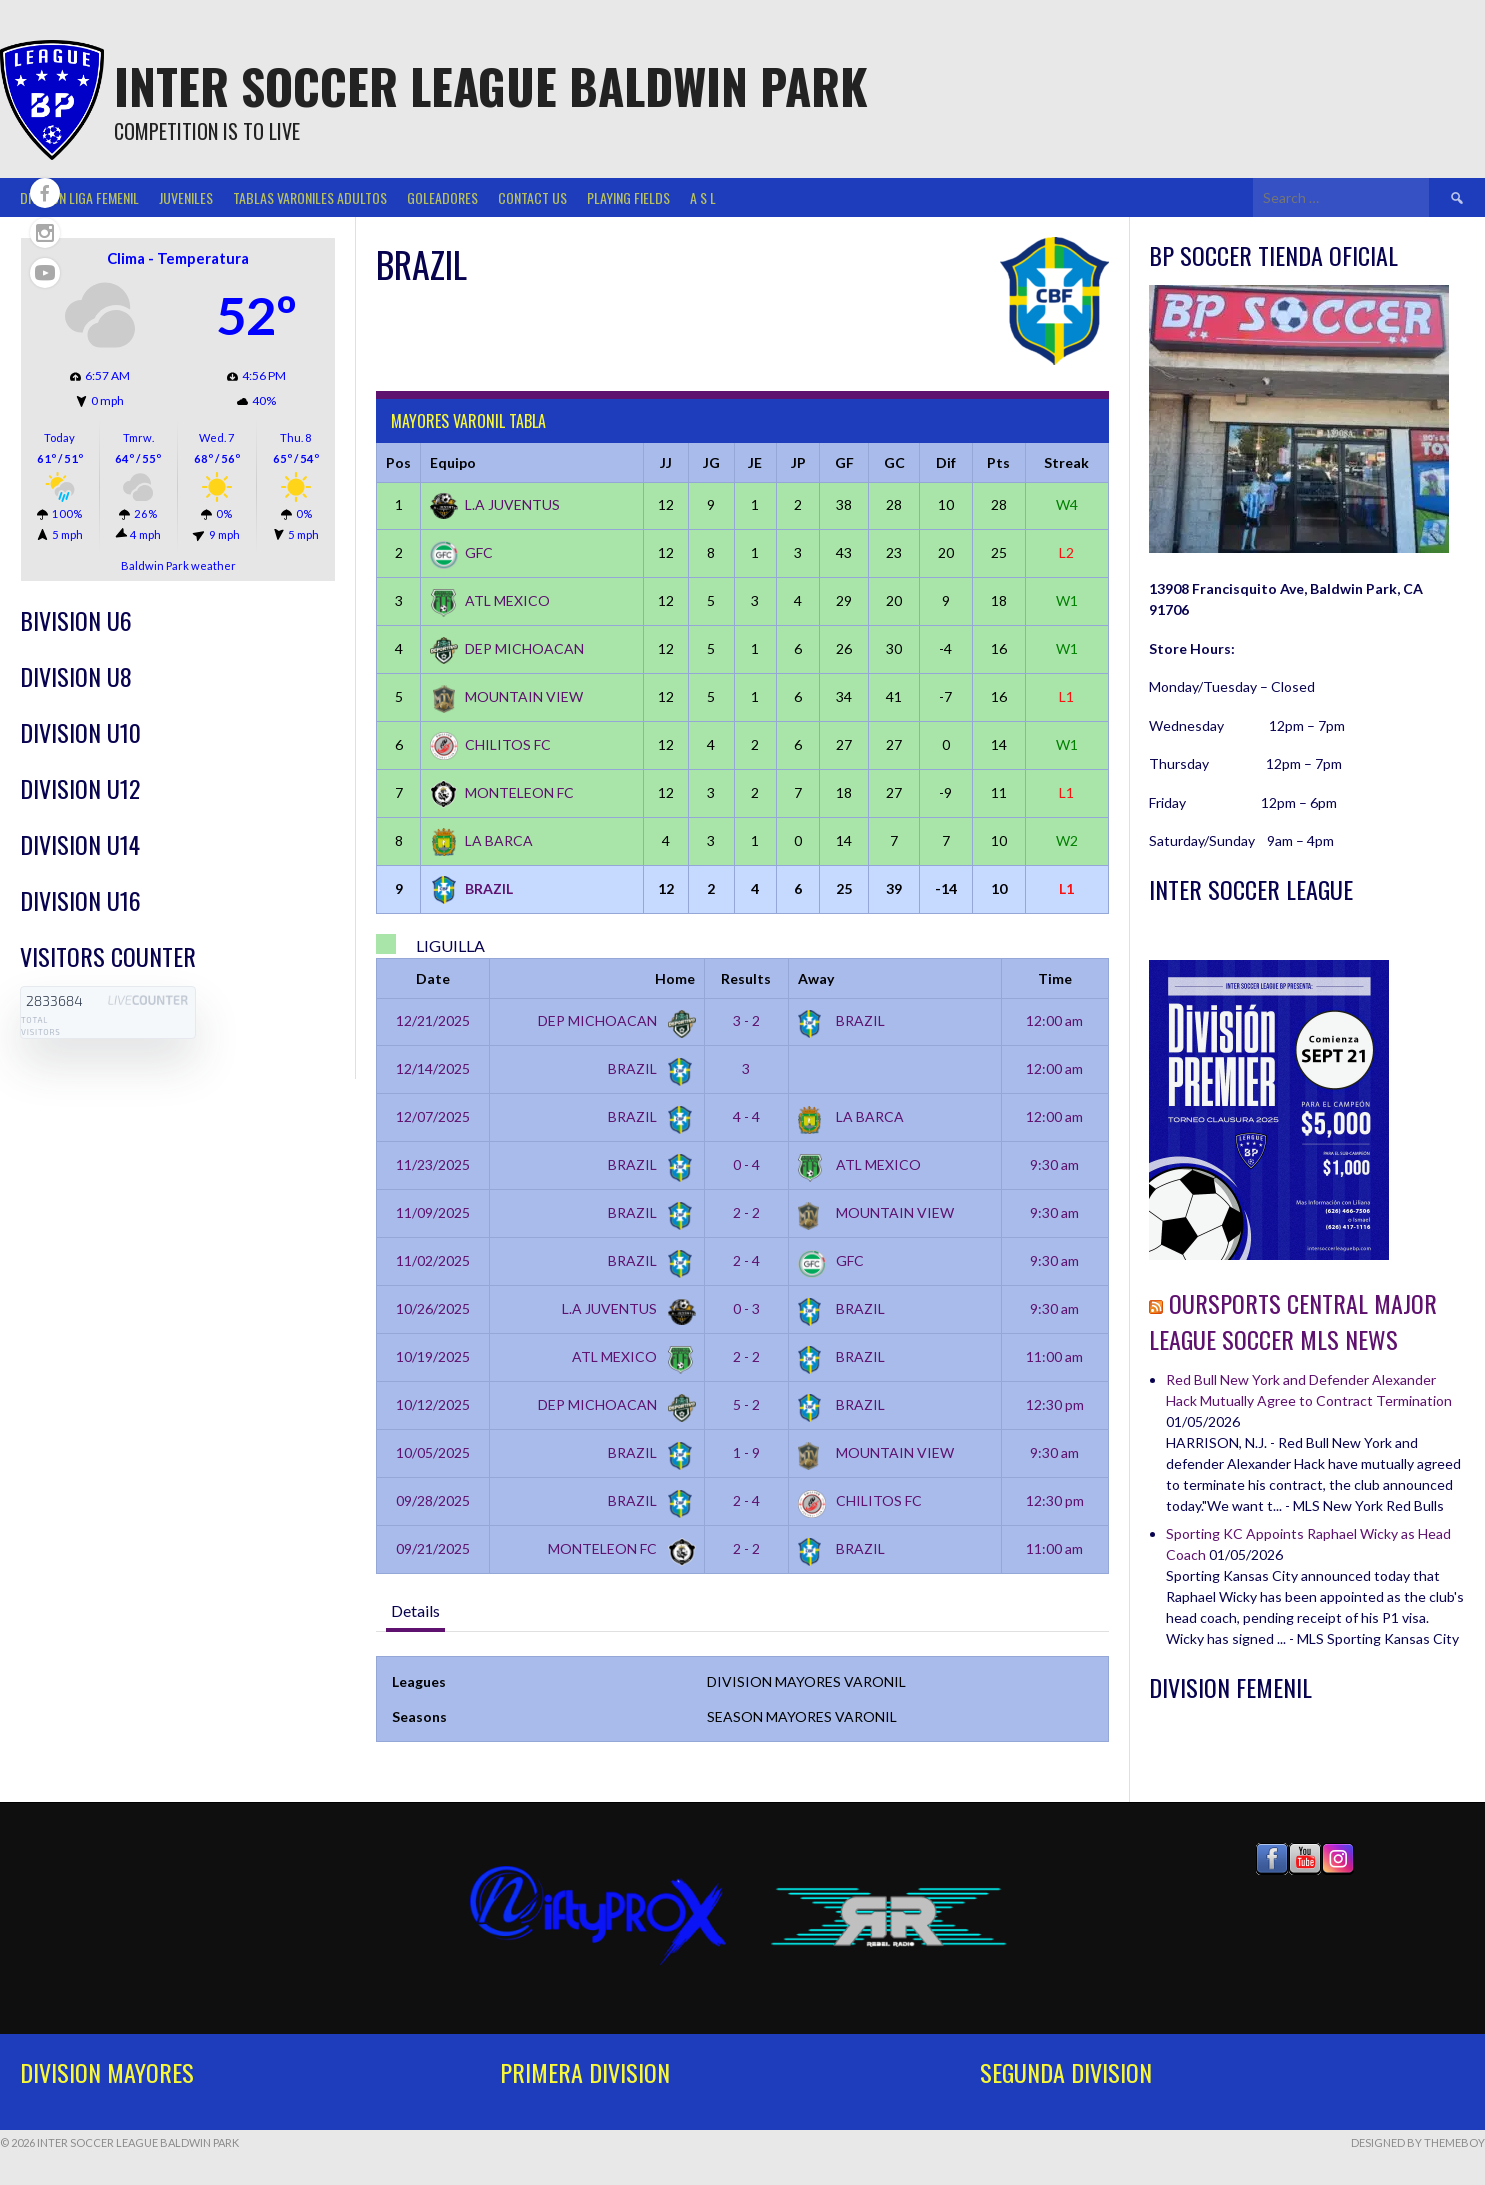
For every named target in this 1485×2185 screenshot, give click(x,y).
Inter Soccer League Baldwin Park (491, 85)
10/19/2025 (433, 1356)
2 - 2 (746, 1212)
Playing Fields (628, 197)
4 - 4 (746, 1116)
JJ (666, 462)
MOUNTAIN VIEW (506, 696)
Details (415, 1610)
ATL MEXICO (490, 600)
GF (844, 462)
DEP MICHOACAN (507, 648)
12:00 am (1054, 1020)
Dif (946, 462)
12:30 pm (1055, 1404)
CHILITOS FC (490, 744)
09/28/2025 (433, 1500)
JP (798, 462)
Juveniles (186, 197)
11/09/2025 (433, 1212)
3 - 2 (746, 1020)
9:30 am (1054, 1164)
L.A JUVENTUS (495, 504)
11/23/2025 (433, 1164)
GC (894, 462)
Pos (398, 462)
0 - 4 (746, 1164)
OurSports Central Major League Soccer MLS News (1293, 1321)
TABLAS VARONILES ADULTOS (310, 197)
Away (816, 978)
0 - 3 (746, 1308)
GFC (461, 552)
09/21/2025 (433, 1548)
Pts (998, 462)
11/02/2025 (433, 1260)
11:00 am (1054, 1356)
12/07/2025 (433, 1116)
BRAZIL (471, 888)
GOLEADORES (442, 197)
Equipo (453, 462)
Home (675, 978)
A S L (703, 197)
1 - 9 (746, 1452)
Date (433, 978)
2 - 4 (746, 1260)
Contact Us (532, 197)
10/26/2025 (433, 1308)
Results (746, 978)
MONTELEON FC (502, 792)
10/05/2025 (433, 1452)
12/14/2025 (433, 1068)
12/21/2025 (433, 1020)
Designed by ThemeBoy (1418, 2142)
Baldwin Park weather (178, 565)
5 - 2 (746, 1404)
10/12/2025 (433, 1404)
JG (711, 462)
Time (1055, 978)
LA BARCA (481, 840)
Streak (1066, 462)
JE (755, 462)
